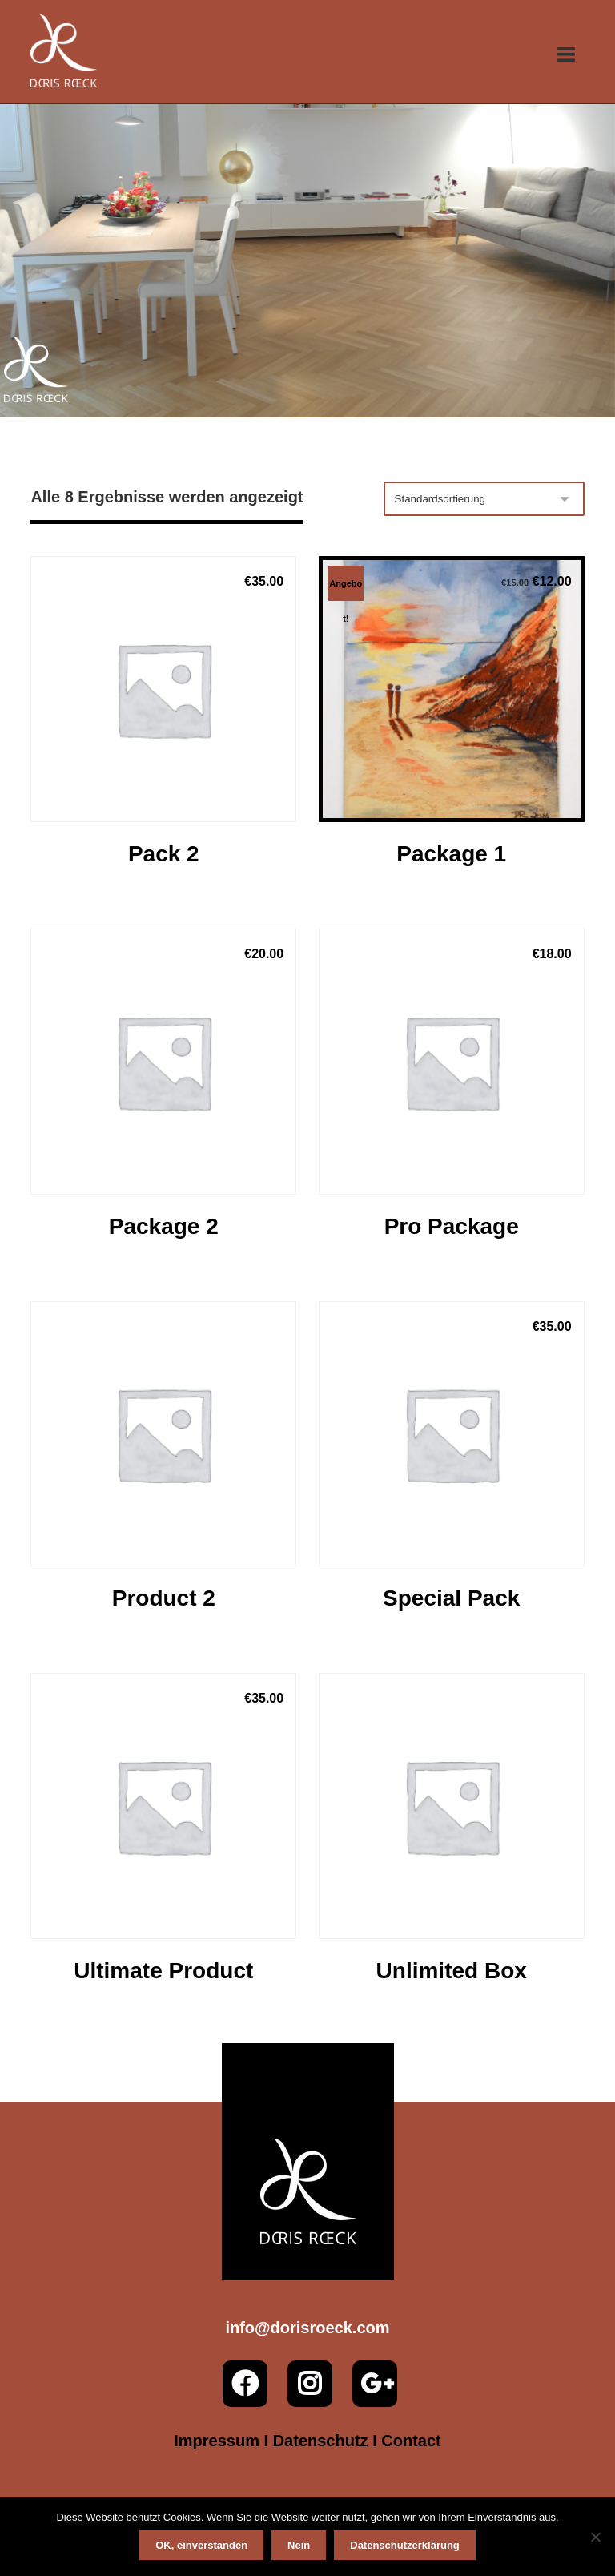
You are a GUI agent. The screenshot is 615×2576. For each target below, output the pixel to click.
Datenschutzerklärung (405, 2545)
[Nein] (595, 2537)
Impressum (216, 2440)
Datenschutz (320, 2440)
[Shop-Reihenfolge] (484, 499)
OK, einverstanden (201, 2545)
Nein (298, 2545)
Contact (410, 2440)
